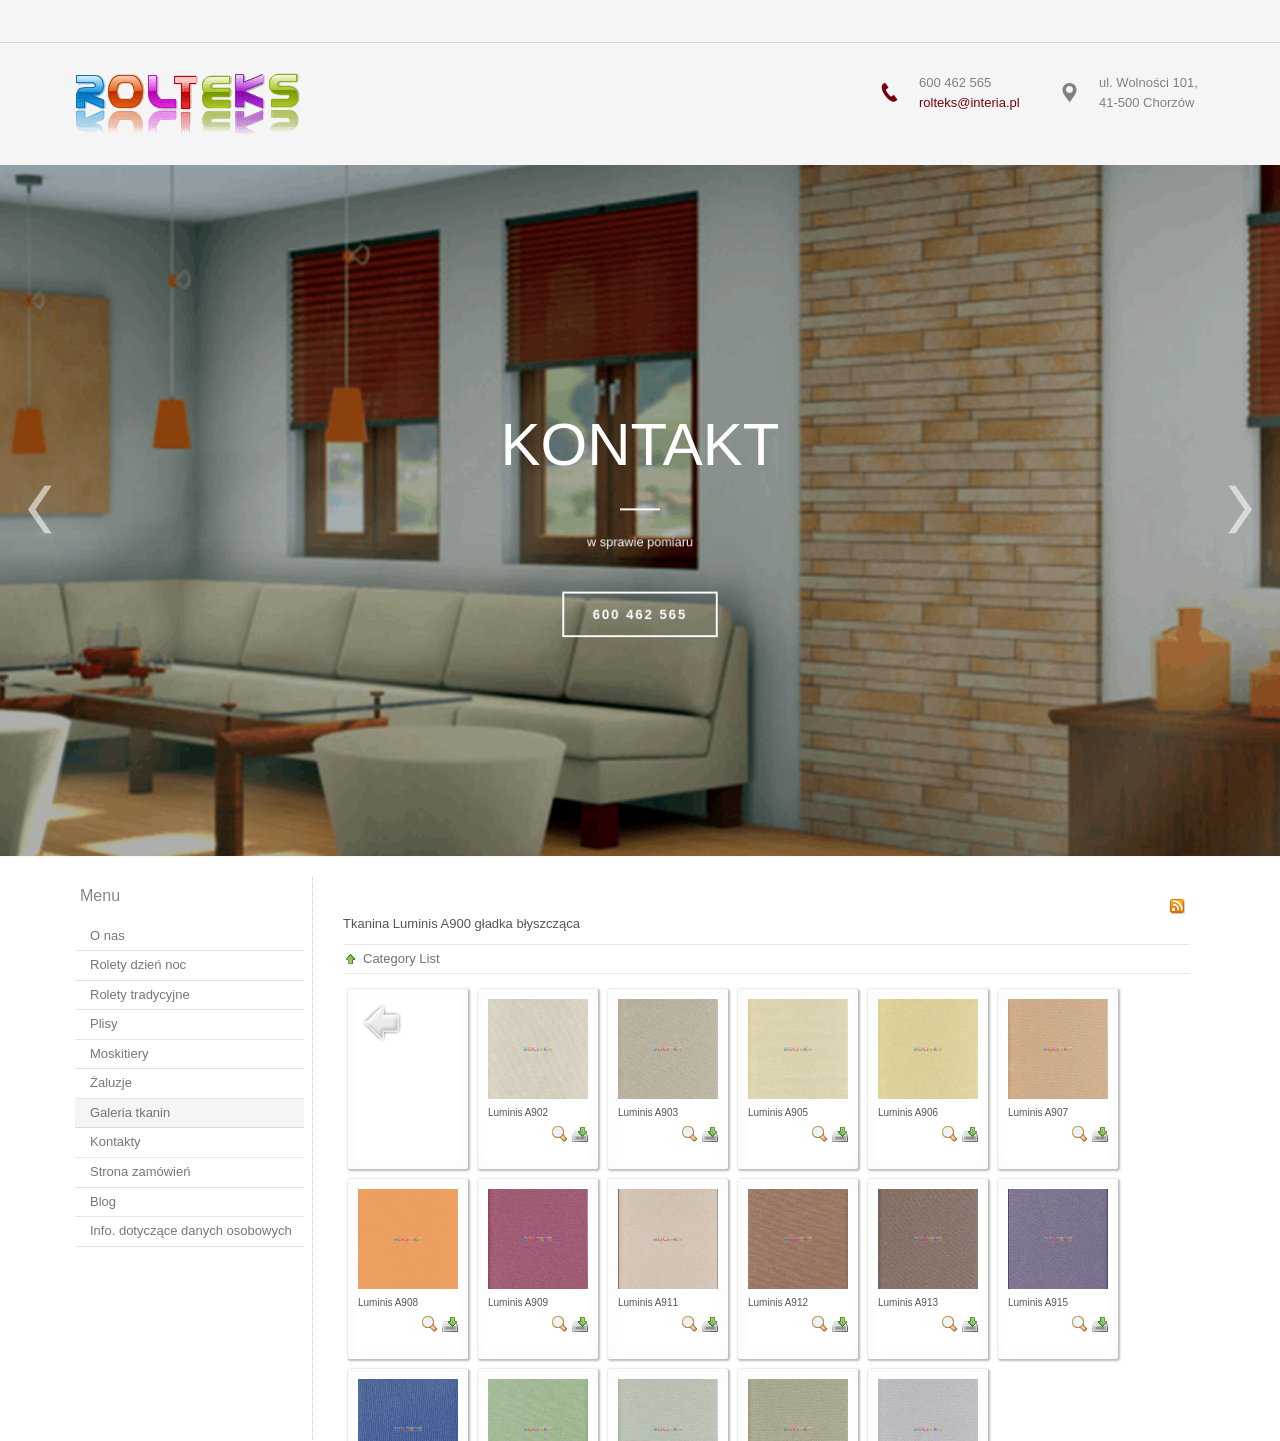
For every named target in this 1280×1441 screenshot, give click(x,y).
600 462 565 (639, 614)
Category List (401, 958)
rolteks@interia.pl (969, 102)
